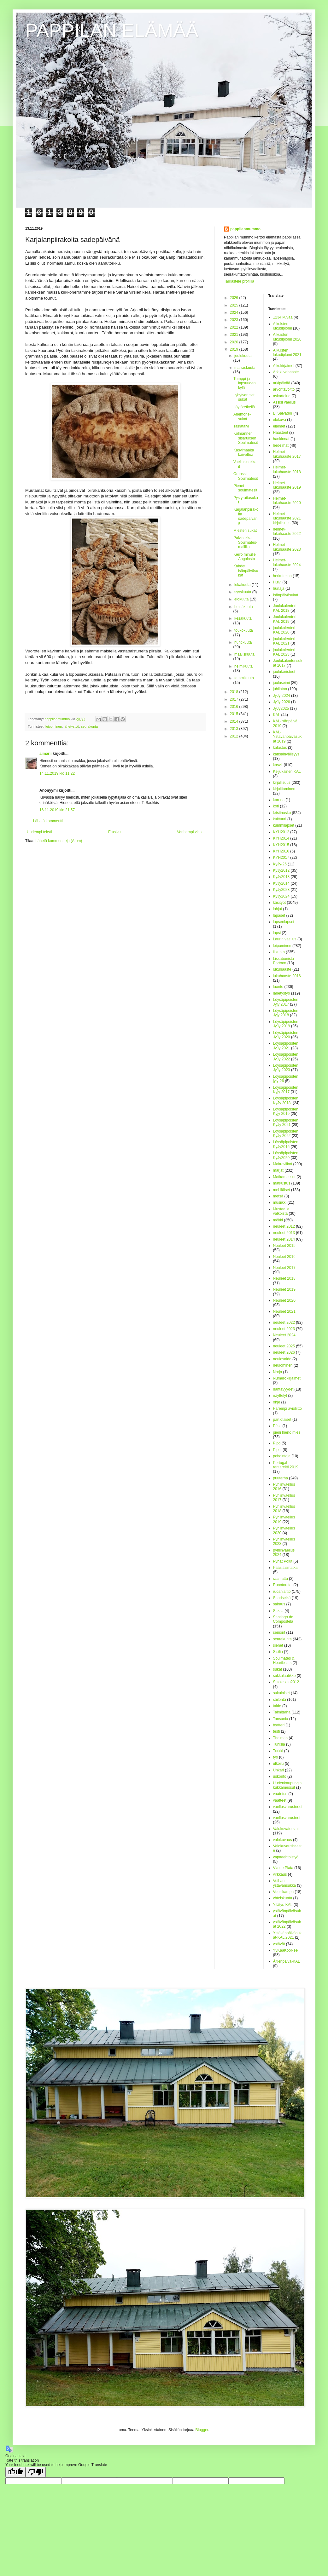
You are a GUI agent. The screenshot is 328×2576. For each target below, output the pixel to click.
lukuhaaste (282, 969)
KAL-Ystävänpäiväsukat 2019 (287, 736)
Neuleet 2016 (284, 1256)
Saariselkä (282, 1598)
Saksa (278, 1611)
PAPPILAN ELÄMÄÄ (111, 30)
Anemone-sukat (242, 416)
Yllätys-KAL (283, 1904)
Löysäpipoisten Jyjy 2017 (285, 1001)
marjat (278, 1170)
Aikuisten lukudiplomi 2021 (287, 352)
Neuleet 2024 (284, 1335)
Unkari (278, 1770)
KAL (276, 715)
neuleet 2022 (284, 1322)
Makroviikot (282, 1164)
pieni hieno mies (287, 1432)
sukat (277, 1669)
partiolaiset (282, 1419)
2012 (234, 736)
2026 (234, 297)
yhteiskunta (282, 1898)
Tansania (280, 1719)
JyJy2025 (281, 708)
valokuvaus (282, 1840)
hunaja (278, 588)
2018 (234, 692)
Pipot (277, 1450)
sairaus (279, 1604)
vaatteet (280, 1800)
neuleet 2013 (284, 1233)
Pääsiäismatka (285, 1567)
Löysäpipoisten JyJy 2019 (285, 1023)
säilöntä (279, 1699)
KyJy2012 (281, 870)
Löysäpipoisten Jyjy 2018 (285, 1012)
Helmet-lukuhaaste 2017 (287, 454)
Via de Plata (283, 1868)
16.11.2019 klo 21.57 (57, 810)
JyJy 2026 (281, 702)
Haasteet (280, 432)
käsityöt (279, 902)
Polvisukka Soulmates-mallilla (245, 542)
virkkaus (280, 1874)
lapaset (279, 915)
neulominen (283, 1365)
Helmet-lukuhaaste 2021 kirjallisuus (287, 518)
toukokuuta (243, 630)
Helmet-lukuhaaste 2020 (287, 500)
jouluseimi (281, 682)
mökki (278, 1220)
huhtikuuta (243, 642)
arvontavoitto (284, 389)
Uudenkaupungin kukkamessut (287, 1785)
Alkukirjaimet (284, 366)
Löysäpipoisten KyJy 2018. (285, 1100)
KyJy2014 (281, 883)
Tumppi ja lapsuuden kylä (244, 383)
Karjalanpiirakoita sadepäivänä (245, 516)
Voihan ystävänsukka (284, 1883)
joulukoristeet (284, 671)
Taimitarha (281, 1712)
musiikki (280, 1202)
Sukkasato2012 (286, 1682)
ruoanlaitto (282, 1591)
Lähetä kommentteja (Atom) (58, 841)
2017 (234, 699)
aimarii (45, 753)
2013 (234, 728)
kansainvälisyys (286, 754)
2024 (234, 312)
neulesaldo (282, 1359)
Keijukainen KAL (287, 771)
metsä (278, 1196)
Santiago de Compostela (283, 1619)
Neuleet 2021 (284, 1311)
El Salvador (282, 413)
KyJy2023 (281, 889)
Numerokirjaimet (287, 1378)
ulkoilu (278, 1763)
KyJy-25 (280, 864)
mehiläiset (281, 1190)
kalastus (280, 747)
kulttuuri (279, 819)
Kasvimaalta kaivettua (243, 452)
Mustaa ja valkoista (281, 1211)
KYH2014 (281, 838)
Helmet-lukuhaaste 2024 (287, 562)
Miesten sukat (245, 530)
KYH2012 (281, 832)
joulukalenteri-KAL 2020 (285, 630)
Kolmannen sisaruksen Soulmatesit (245, 438)
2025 (234, 305)
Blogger (201, 2430)
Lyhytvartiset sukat (244, 397)
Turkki (278, 1751)
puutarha (280, 1478)
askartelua (281, 396)
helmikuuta (243, 666)
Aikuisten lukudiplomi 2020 (287, 336)
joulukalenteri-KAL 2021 (285, 641)
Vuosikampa (283, 1892)
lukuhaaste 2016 (287, 976)
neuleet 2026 (284, 1352)
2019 (234, 349)
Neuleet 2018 (284, 1278)
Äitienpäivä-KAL (286, 1961)
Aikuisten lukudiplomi (282, 326)
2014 (234, 721)
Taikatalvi (241, 426)
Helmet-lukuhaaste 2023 (287, 546)
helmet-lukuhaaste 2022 (287, 531)
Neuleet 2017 (284, 1267)
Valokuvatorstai (286, 1829)
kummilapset (283, 825)
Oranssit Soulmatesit (245, 476)
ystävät (279, 1944)
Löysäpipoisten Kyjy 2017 (285, 1089)
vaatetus (280, 1794)
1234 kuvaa (283, 317)
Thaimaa (280, 1738)
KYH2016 (281, 851)
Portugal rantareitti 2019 (285, 1464)
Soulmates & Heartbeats (284, 1660)
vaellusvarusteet (287, 1818)
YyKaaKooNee (285, 1950)
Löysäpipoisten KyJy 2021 (285, 1122)
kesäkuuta (243, 618)
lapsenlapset (283, 922)
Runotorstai (282, 1585)
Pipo (277, 1443)
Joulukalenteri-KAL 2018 (285, 608)
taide (277, 1706)
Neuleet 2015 (284, 1245)
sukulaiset (281, 1693)
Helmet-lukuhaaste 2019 (287, 485)
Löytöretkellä (244, 407)
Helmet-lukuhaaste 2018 (287, 469)
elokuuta (242, 599)
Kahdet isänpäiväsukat (245, 570)
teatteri (279, 1725)
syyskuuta (243, 592)
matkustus (281, 1183)
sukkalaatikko (284, 1675)
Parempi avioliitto (287, 1408)
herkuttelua (282, 576)
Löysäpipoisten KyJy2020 (285, 1155)
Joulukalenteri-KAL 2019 (285, 619)
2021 (234, 334)
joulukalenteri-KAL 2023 (285, 652)
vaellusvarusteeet (287, 1806)
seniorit (279, 1632)
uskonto (279, 1776)
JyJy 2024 (281, 695)
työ (275, 1757)
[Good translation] (15, 2472)
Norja (277, 1372)
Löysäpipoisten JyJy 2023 (285, 1067)
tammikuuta (244, 678)
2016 (234, 706)
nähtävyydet (283, 1389)
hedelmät (281, 445)
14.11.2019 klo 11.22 (57, 773)
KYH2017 (281, 857)
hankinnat (281, 439)
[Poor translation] (36, 2472)
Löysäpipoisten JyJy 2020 (285, 1034)
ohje (276, 1402)
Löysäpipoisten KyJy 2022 (285, 1133)
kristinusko (282, 813)
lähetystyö (71, 726)
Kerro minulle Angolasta (244, 556)
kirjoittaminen (284, 789)
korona (279, 800)
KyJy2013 (281, 877)
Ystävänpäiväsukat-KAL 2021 (287, 1935)
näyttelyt (280, 1395)
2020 (234, 342)
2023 (234, 320)
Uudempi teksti (39, 832)
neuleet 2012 (284, 1226)
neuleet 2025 (284, 1346)
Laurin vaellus (284, 939)
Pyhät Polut (282, 1561)
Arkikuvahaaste (286, 372)
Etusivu (114, 832)
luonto (278, 986)
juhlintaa (280, 689)
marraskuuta (244, 367)
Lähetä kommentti (48, 821)
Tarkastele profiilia (239, 281)
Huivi (277, 582)
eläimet (279, 426)
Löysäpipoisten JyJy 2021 (285, 1045)
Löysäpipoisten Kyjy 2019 (285, 1111)
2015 (234, 714)
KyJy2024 (281, 896)
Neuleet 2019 (284, 1289)
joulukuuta (243, 355)
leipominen (53, 726)
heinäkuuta (243, 607)
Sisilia (278, 1651)
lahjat (277, 909)
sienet (278, 1645)
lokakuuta (243, 584)
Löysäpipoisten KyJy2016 (285, 1144)
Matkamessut (284, 1177)
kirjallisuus (281, 782)
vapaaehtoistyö (286, 1857)
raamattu (280, 1578)
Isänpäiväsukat (285, 595)
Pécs (277, 1426)
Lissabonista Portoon (283, 960)
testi (276, 1731)
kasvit (278, 765)
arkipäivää (281, 383)
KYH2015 (281, 845)
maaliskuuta (244, 654)
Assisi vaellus (284, 402)
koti (276, 806)
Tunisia (279, 1744)
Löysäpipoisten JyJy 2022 (285, 1056)
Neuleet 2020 (284, 1300)
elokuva (279, 419)
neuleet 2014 (284, 1239)
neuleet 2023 (284, 1329)
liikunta (279, 952)
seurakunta (89, 726)
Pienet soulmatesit (245, 488)
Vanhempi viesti (190, 832)
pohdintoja (281, 1456)
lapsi (277, 933)
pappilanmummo (245, 229)
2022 (234, 327)
